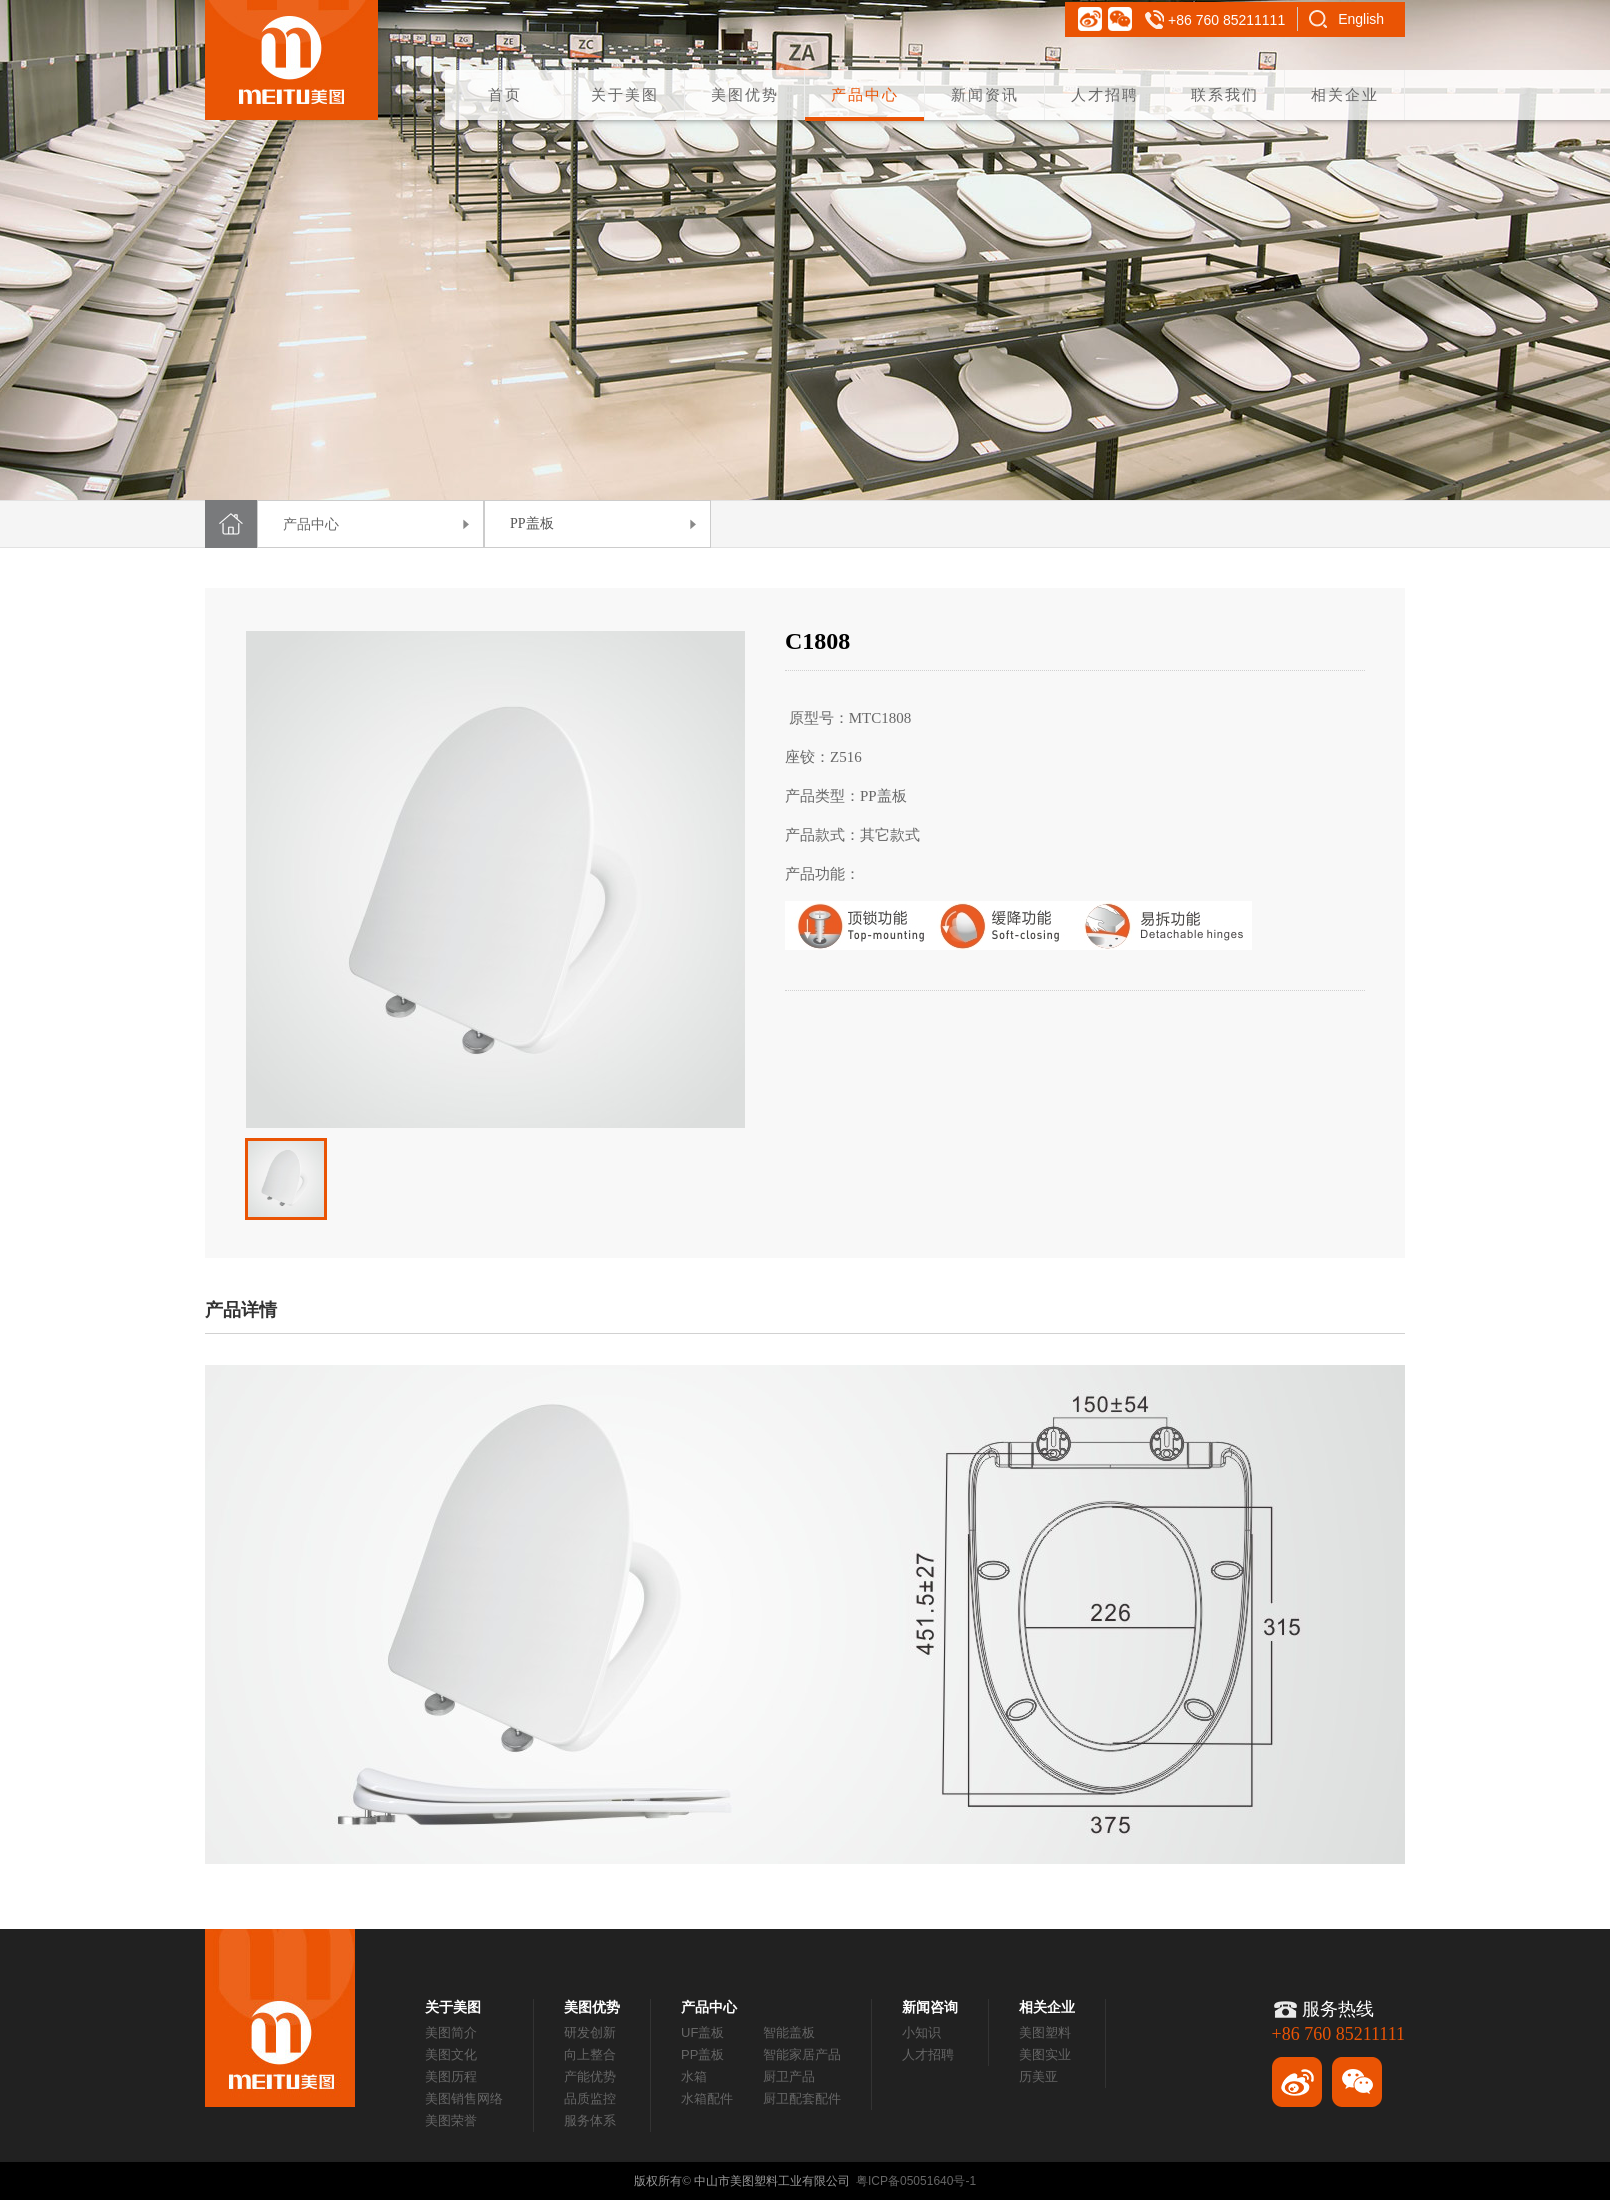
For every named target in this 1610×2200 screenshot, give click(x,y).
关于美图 (625, 94)
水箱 (694, 2076)
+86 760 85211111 (1226, 20)
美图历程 (451, 2076)
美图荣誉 (451, 2120)
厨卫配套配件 (802, 2098)
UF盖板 (702, 2032)
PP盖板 (702, 2054)
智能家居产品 (802, 2054)
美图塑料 (1045, 2032)
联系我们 (1225, 94)
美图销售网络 (464, 2098)
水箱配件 (707, 2098)
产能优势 (590, 2076)
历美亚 (1038, 2076)
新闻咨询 (930, 2007)
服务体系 (590, 2120)
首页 (505, 94)
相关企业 (1345, 94)
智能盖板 (789, 2032)
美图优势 (745, 94)
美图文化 (451, 2054)
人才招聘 (1105, 94)
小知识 (921, 2032)
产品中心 (865, 94)
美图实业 (1045, 2054)
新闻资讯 (985, 94)
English (1361, 19)
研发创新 (590, 2032)
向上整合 (590, 2054)
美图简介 (451, 2032)
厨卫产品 (789, 2076)
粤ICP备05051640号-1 (916, 2181)
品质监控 (590, 2098)
